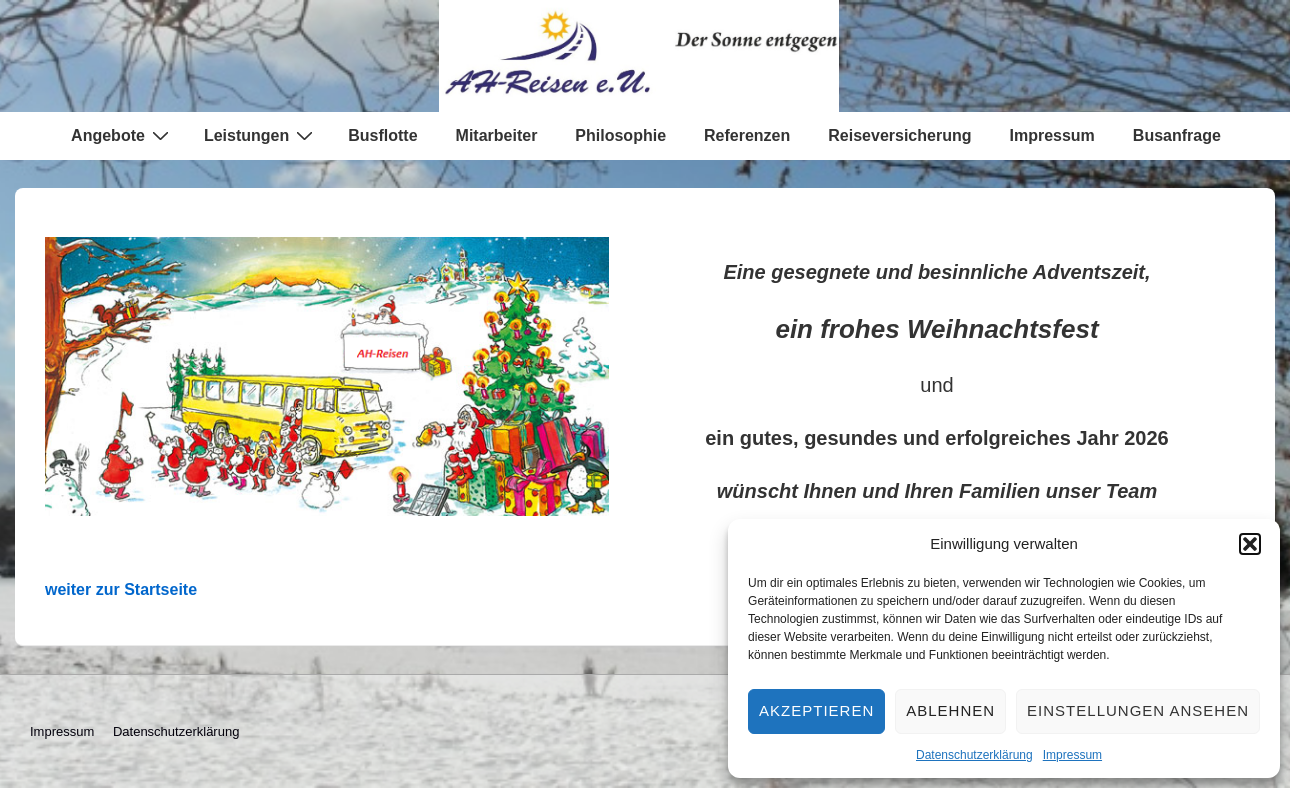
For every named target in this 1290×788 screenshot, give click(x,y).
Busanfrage (1177, 135)
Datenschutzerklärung (974, 755)
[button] (1250, 544)
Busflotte (382, 135)
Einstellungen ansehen (1138, 710)
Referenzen (747, 135)
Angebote (122, 135)
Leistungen (261, 135)
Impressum (1072, 755)
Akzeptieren (816, 710)
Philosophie (620, 135)
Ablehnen (950, 710)
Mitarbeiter (497, 135)
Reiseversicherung (899, 135)
